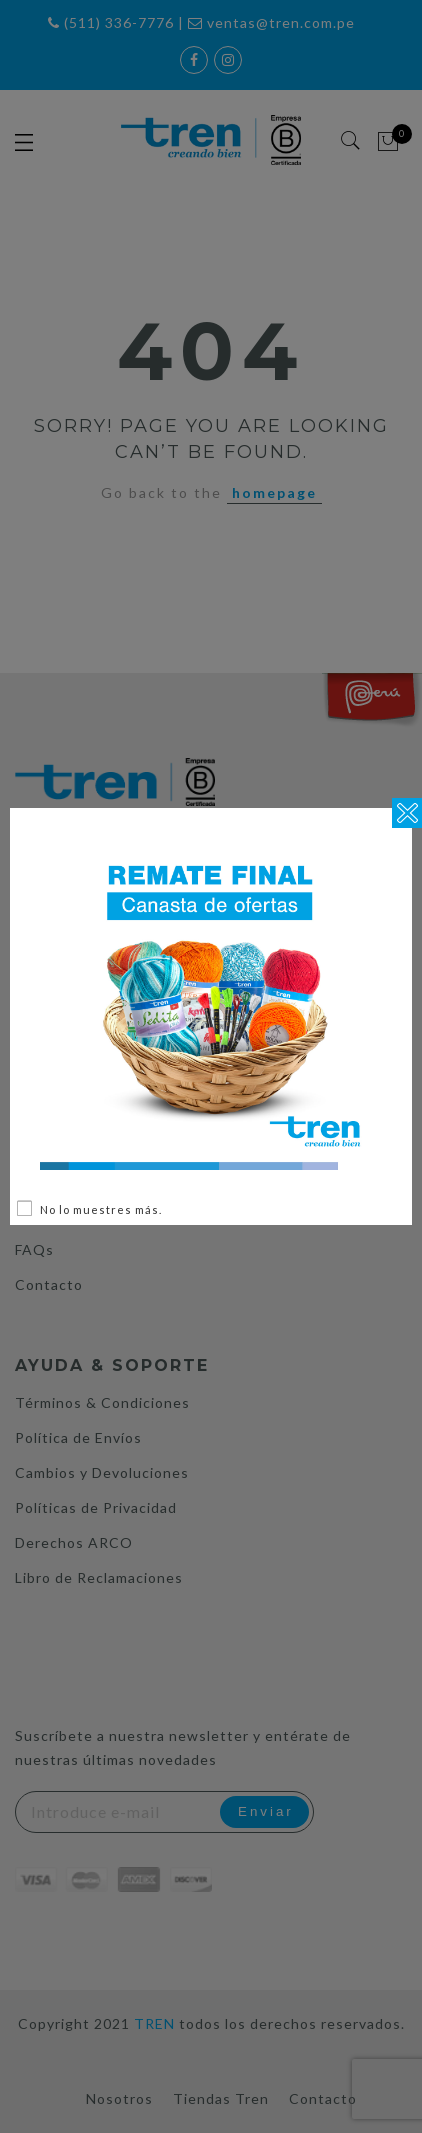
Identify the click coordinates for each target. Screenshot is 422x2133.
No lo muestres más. (101, 1209)
